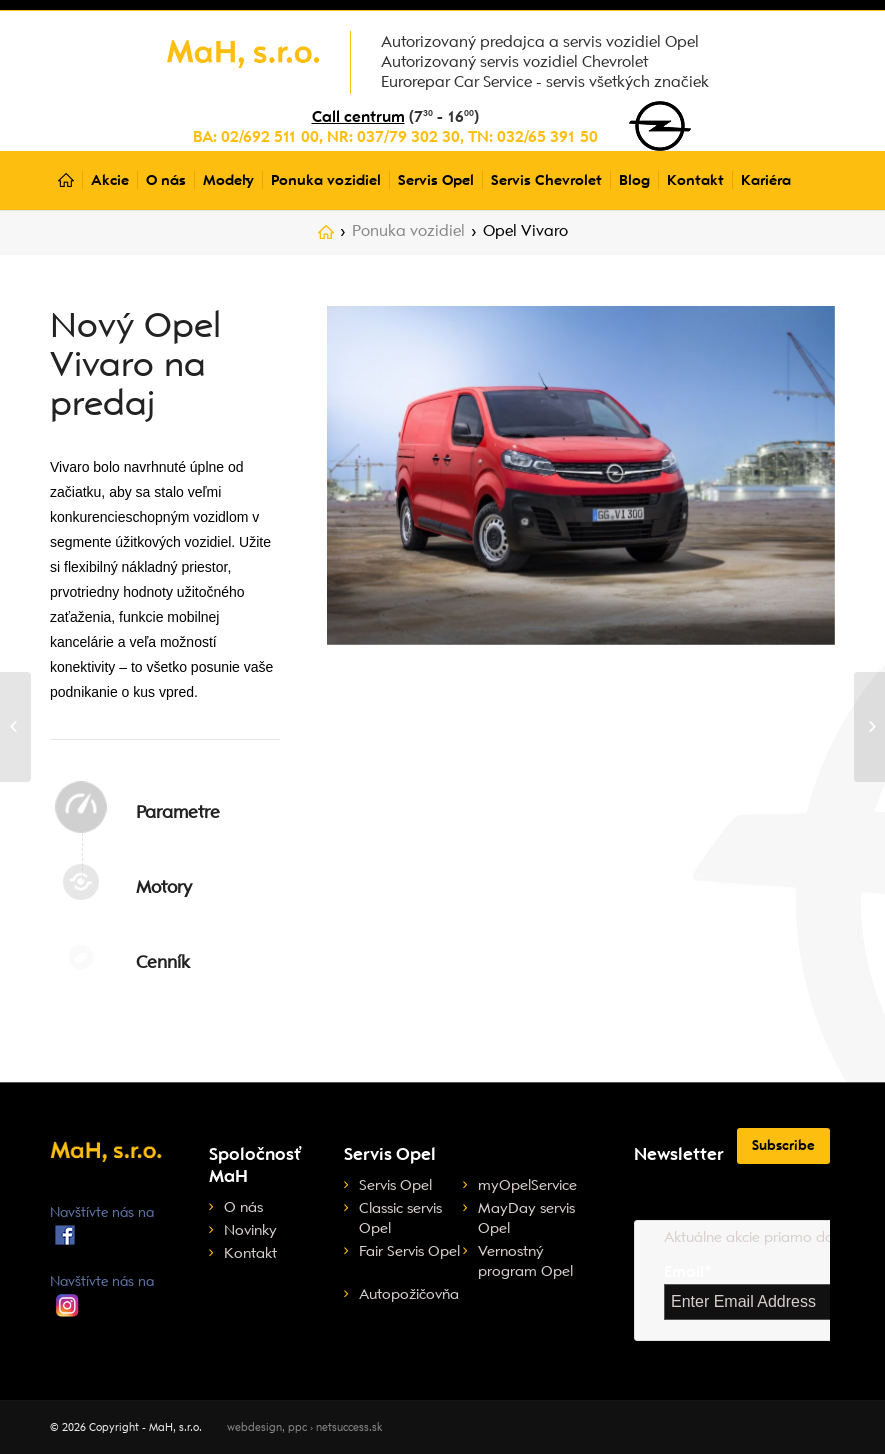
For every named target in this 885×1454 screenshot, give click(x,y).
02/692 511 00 (270, 137)
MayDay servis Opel (526, 1218)
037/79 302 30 (408, 137)
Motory (164, 887)
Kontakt (250, 1253)
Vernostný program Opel (525, 1261)
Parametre (178, 812)
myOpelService (527, 1185)
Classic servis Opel (400, 1218)
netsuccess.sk (349, 1427)
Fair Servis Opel (409, 1251)
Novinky (250, 1230)
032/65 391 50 (547, 137)
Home (326, 236)
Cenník (163, 962)
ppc (297, 1427)
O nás (243, 1207)
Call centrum (358, 117)
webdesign (254, 1427)
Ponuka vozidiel (408, 231)
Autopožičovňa (409, 1294)
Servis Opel (395, 1185)
